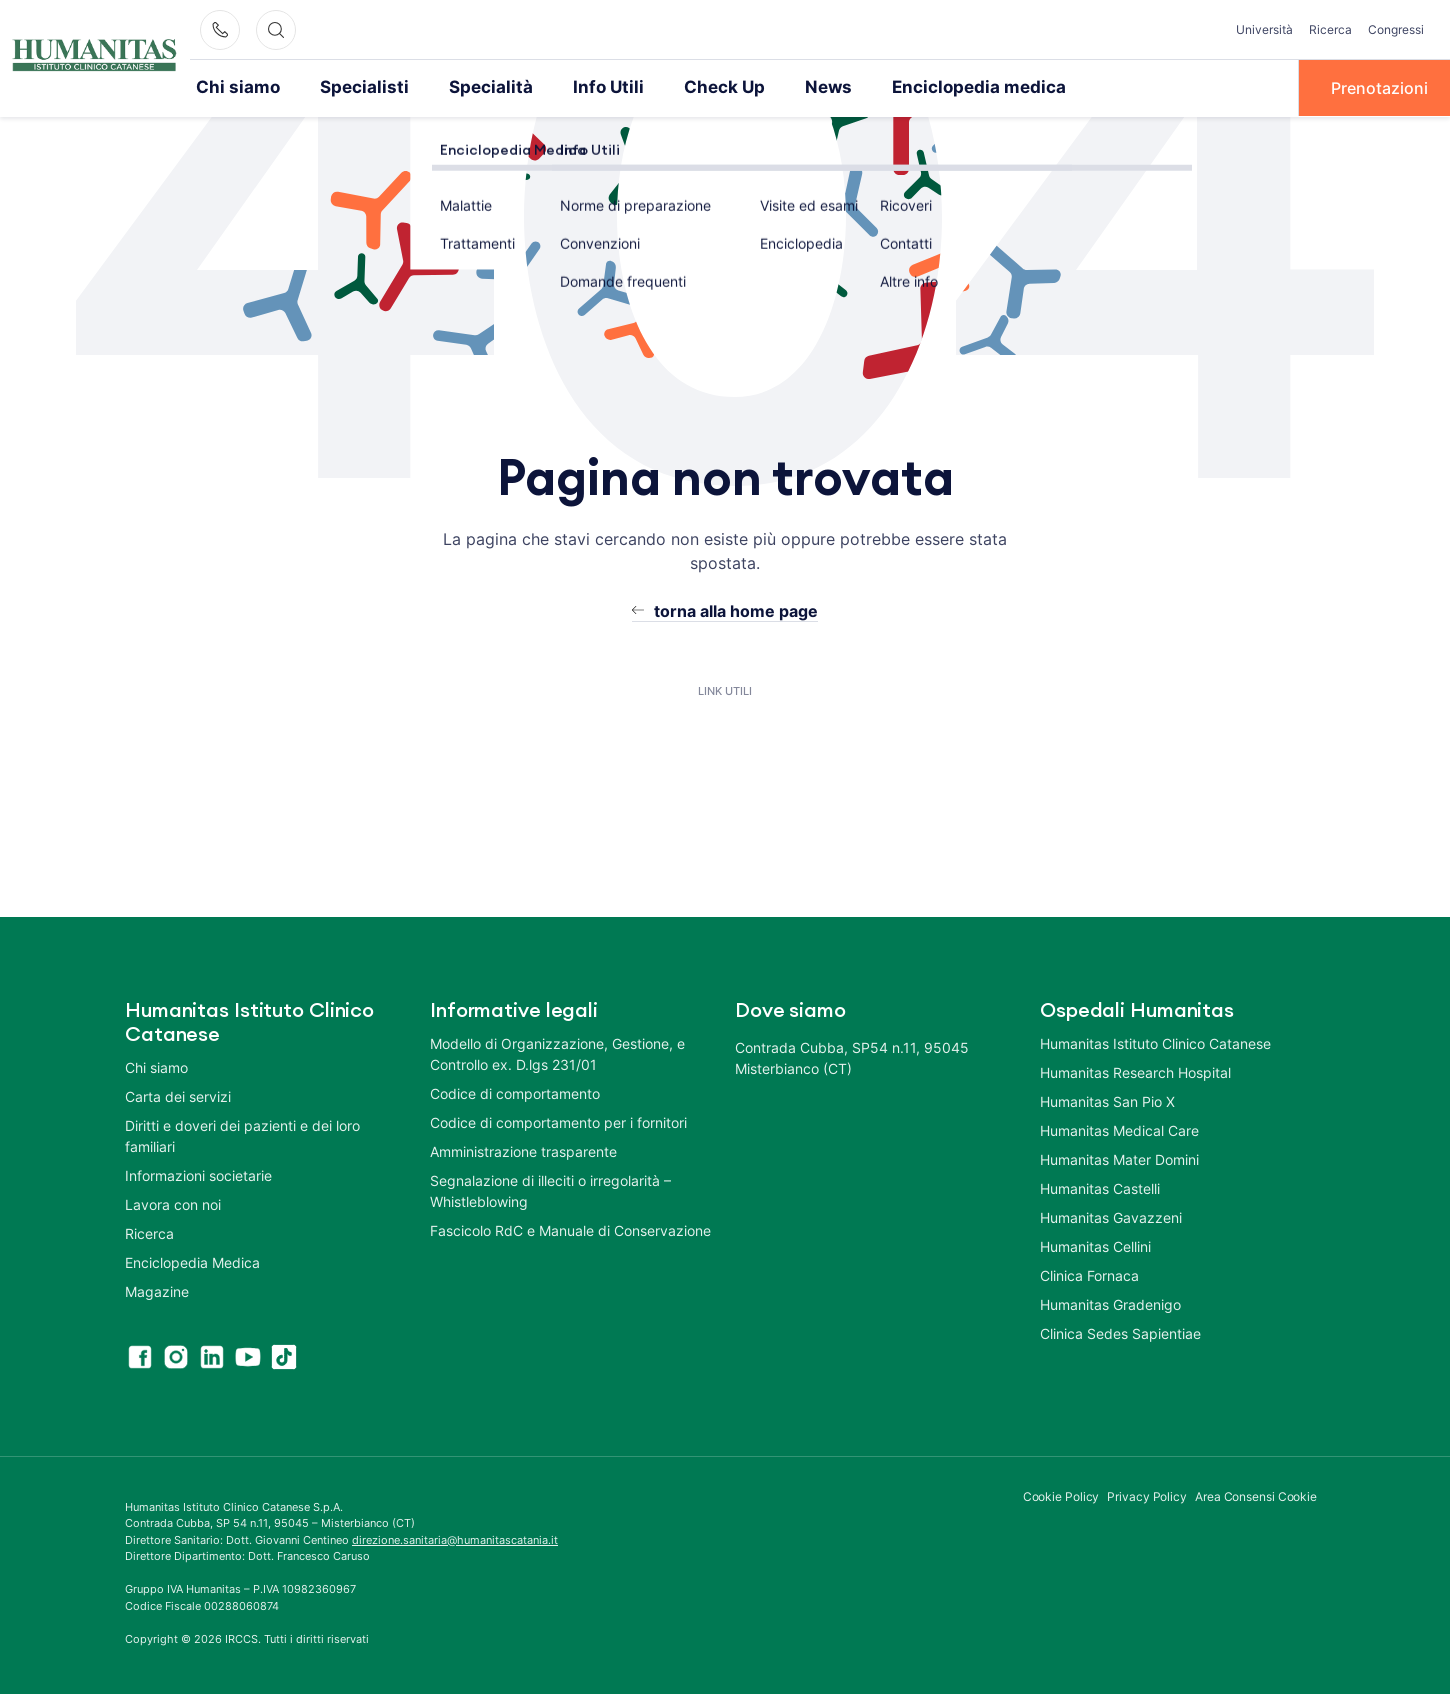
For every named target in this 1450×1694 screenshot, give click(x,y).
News (784, 87)
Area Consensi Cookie (1256, 1494)
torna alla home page (736, 609)
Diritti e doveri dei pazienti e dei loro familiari (242, 1134)
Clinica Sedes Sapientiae (1120, 1331)
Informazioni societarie (198, 1173)
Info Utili (576, 87)
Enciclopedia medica (924, 87)
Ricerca (1330, 29)
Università (1264, 29)
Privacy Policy (1147, 1494)
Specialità (467, 87)
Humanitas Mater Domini (1119, 1157)
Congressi (1396, 29)
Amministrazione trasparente (523, 1149)
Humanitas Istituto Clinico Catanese (1155, 1041)
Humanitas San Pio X (1107, 1099)
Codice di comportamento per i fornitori (558, 1120)
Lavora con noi (173, 1202)
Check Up (685, 87)
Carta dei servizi (178, 1094)
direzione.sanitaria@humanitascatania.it (455, 1538)
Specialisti (351, 87)
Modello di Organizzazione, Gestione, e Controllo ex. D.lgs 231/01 (557, 1052)
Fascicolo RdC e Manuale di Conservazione (570, 1228)
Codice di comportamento (515, 1091)
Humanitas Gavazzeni (1111, 1215)
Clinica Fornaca (1089, 1273)
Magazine (157, 1289)
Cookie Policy (1061, 1494)
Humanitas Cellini (1095, 1244)
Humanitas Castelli (1100, 1186)
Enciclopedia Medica (192, 1260)
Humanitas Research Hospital (1135, 1070)
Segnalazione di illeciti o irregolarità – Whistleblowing (550, 1189)
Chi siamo (234, 87)
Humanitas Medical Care (1119, 1128)
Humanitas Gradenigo (1110, 1302)
